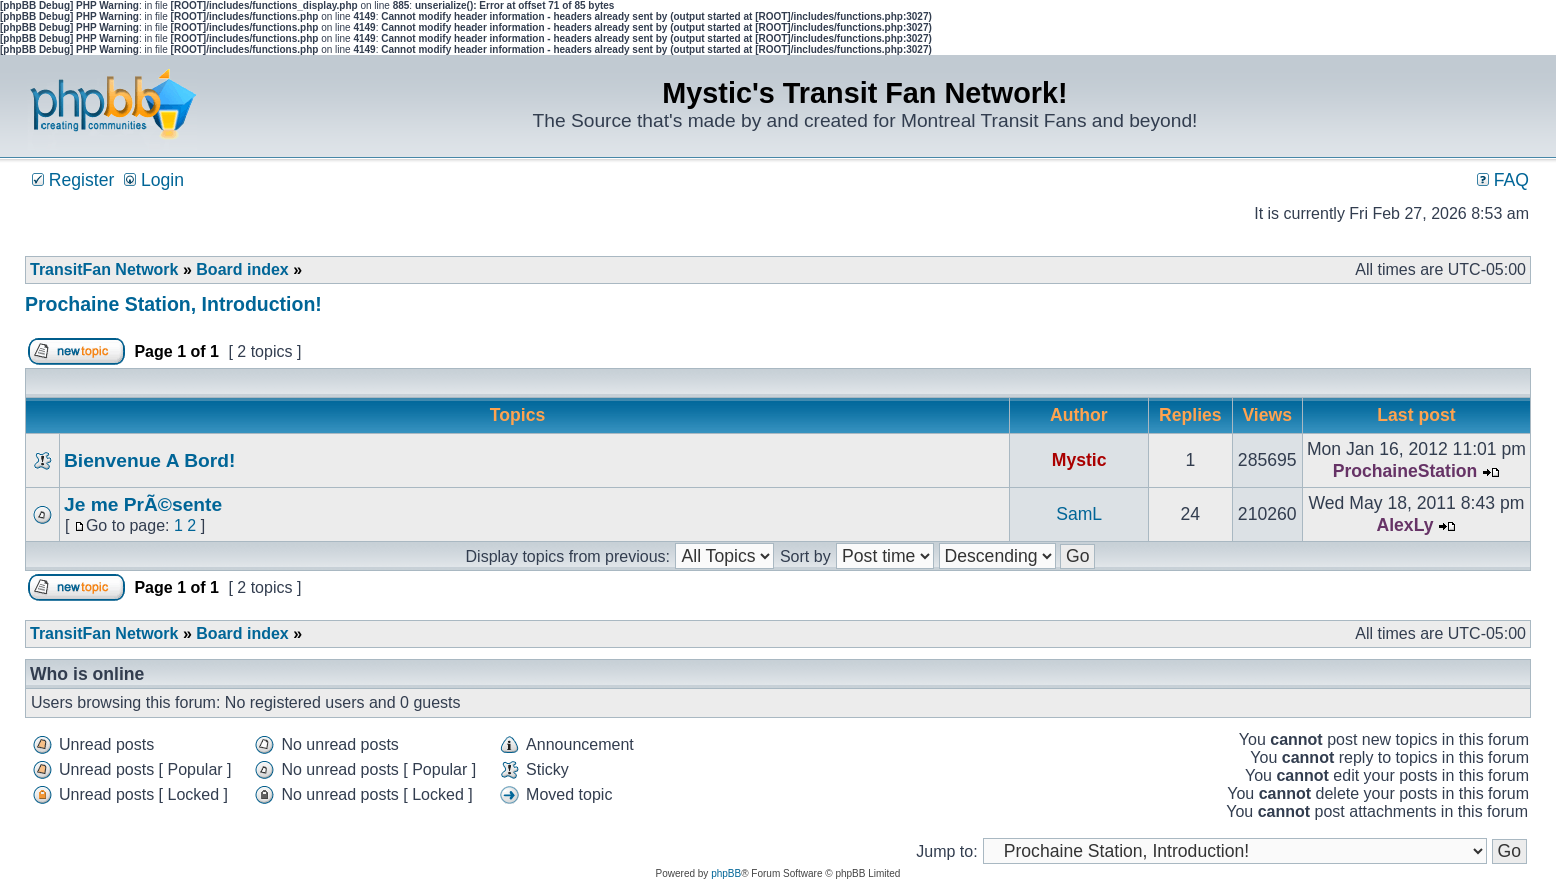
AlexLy (1404, 525)
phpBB (726, 873)
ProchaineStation (1405, 471)
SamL (1079, 514)
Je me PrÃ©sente (143, 504)
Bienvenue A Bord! (149, 460)
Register (73, 180)
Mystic (1079, 460)
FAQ (1503, 180)
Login (154, 180)
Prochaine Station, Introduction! (173, 304)
